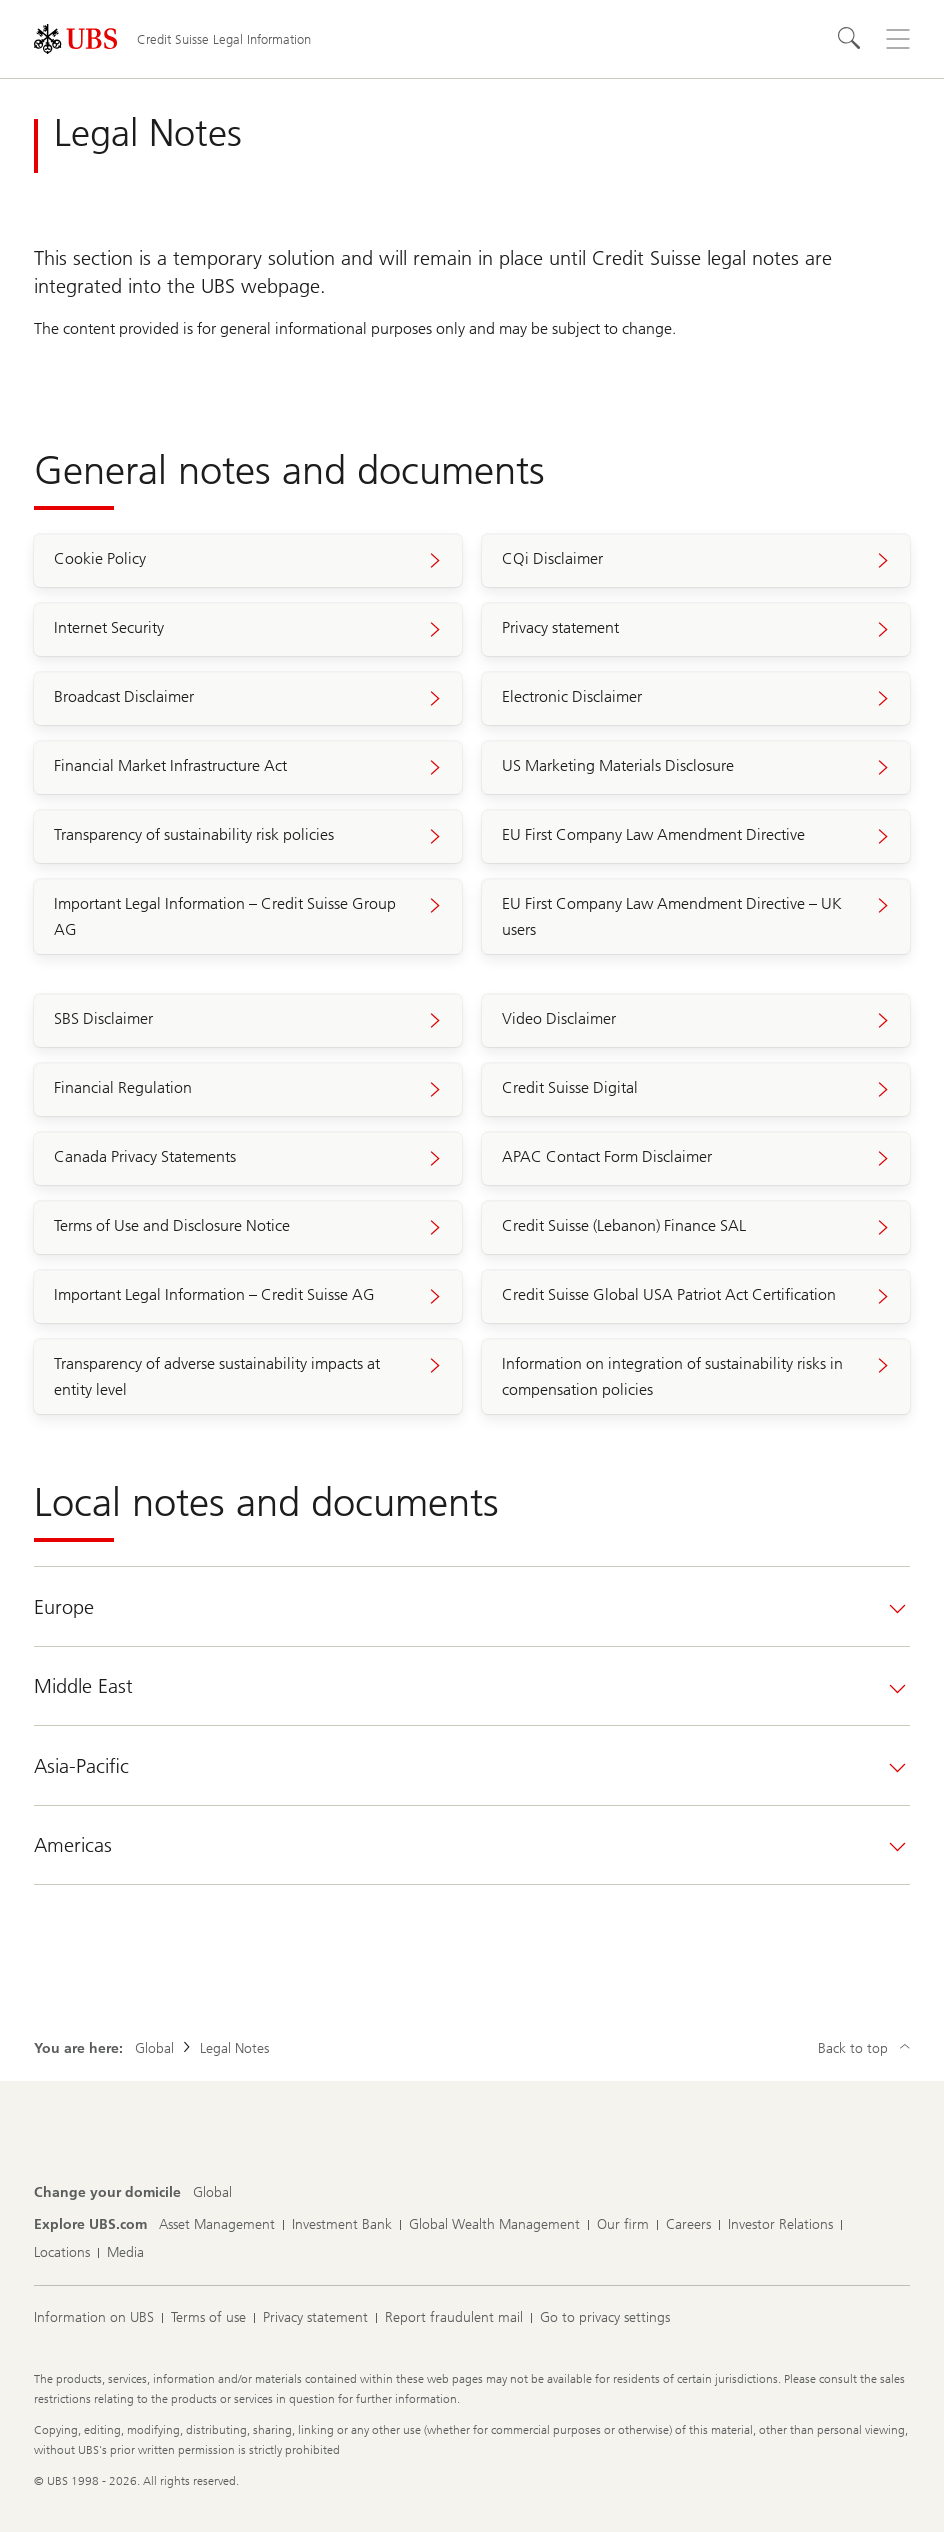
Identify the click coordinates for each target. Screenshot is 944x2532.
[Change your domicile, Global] (212, 2193)
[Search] (850, 39)
